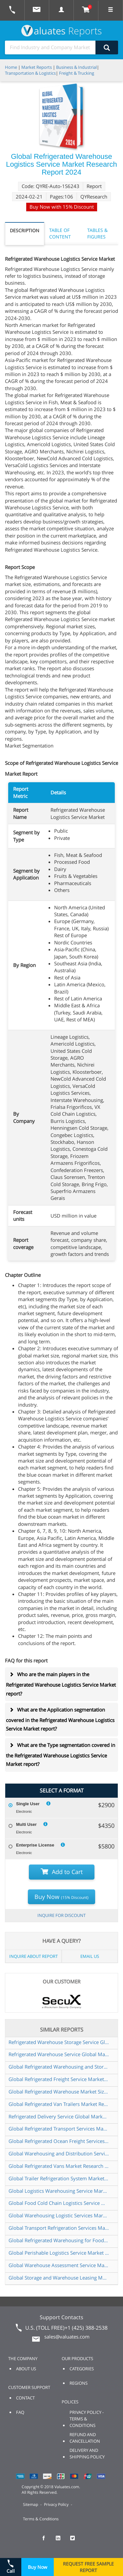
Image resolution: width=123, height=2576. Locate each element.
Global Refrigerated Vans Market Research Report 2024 (59, 2166)
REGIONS (79, 2383)
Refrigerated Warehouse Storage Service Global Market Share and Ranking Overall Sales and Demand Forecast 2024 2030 (59, 2042)
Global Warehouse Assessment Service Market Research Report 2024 (59, 2265)
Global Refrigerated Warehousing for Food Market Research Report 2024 (59, 2240)
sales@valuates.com (67, 2336)
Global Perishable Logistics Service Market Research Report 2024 (59, 2252)
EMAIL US (89, 1956)
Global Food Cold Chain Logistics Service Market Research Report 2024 (59, 2203)
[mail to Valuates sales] (37, 10)
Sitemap (30, 2504)
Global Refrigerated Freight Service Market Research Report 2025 (59, 2079)
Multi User (26, 1824)
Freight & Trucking (76, 73)
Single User (28, 1803)
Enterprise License (35, 1845)
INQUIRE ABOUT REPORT (33, 1956)
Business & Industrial (76, 67)
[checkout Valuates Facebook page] (47, 2541)
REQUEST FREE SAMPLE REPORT (88, 2567)
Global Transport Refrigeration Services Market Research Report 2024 (59, 2228)
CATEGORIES (82, 2369)
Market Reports (36, 67)
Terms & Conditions (41, 2519)
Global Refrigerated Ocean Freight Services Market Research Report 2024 (59, 2141)
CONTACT (25, 2398)
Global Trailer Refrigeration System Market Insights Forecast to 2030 (59, 2178)
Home (11, 67)
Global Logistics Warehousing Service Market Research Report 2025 (59, 2191)
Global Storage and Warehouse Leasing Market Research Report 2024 (59, 2277)
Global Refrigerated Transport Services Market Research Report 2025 (59, 2128)
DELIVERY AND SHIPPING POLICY (87, 2453)
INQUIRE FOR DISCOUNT (61, 1915)
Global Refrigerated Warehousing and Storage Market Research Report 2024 (59, 2066)
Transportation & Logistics (30, 73)
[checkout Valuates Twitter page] (76, 2541)
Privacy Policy (56, 2504)
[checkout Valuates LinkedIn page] (61, 2541)
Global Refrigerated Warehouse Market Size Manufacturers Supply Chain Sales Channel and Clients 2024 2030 (59, 2091)
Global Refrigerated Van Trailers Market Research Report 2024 (59, 2104)
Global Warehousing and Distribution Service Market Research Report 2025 (59, 2153)
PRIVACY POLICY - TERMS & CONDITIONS (87, 2418)
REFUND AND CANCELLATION (85, 2438)
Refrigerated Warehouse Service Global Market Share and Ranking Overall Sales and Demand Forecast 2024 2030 (59, 2054)
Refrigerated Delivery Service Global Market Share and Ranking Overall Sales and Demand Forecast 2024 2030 (59, 2116)
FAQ (20, 2412)
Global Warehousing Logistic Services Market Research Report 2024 (59, 2215)
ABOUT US (26, 2369)
